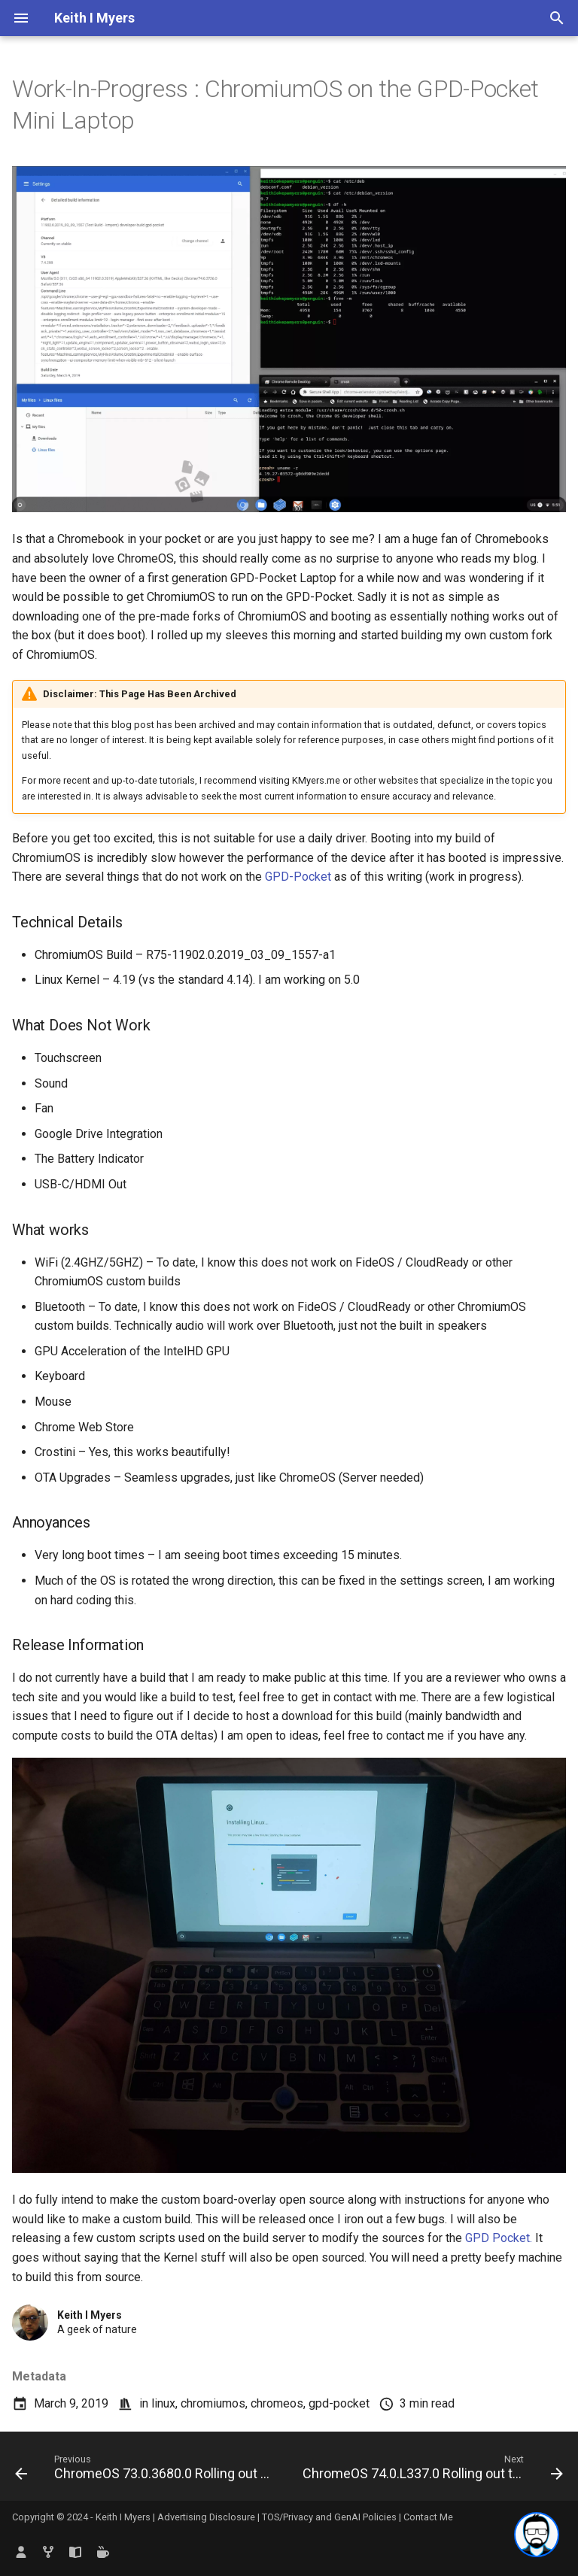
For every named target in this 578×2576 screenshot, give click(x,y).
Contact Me (428, 2517)
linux (163, 2403)
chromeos (277, 2403)
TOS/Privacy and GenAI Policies (330, 2517)
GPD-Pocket (298, 876)
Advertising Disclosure (206, 2517)
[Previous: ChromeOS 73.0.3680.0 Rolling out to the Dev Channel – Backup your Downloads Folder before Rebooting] (145, 2471)
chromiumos (213, 2403)
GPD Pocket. (498, 2238)
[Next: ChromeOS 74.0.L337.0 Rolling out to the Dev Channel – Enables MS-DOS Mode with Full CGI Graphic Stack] (431, 2471)
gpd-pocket (339, 2403)
